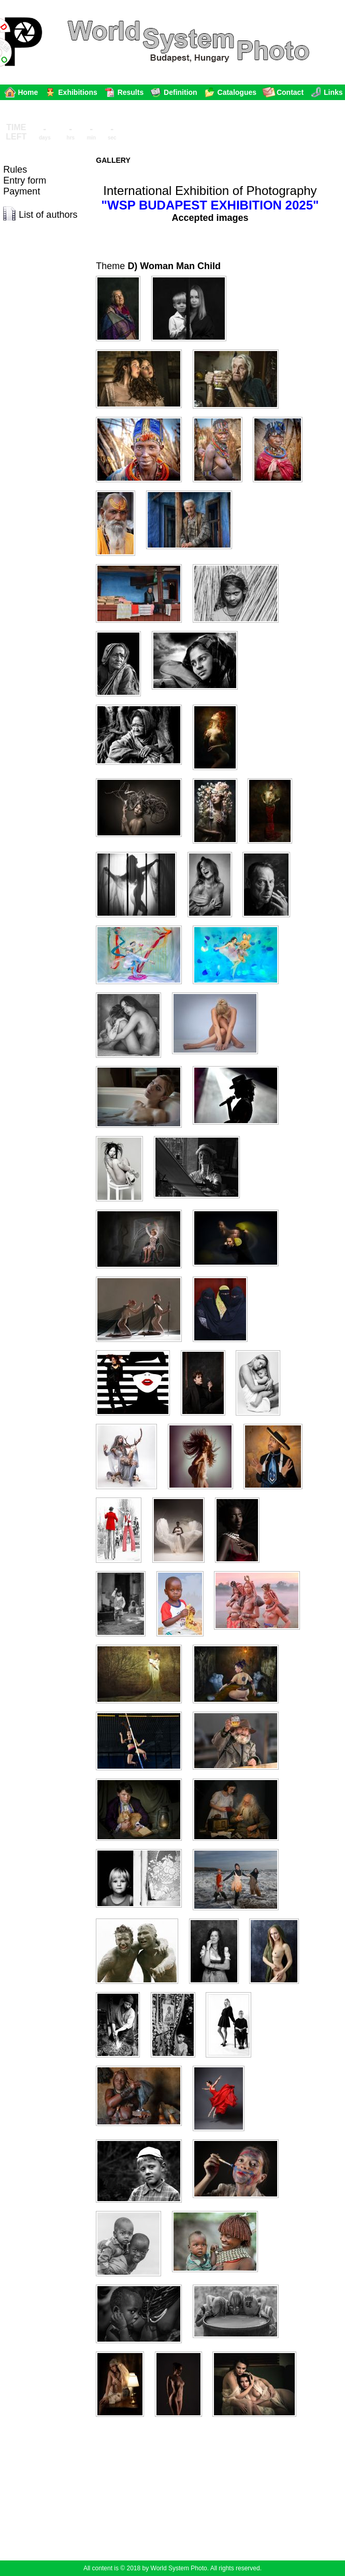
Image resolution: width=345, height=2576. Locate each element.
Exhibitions (77, 92)
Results (131, 92)
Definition (180, 92)
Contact (290, 92)
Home (28, 92)
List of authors (48, 214)
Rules (15, 169)
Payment (21, 191)
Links (333, 92)
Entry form (24, 180)
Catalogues (237, 92)
